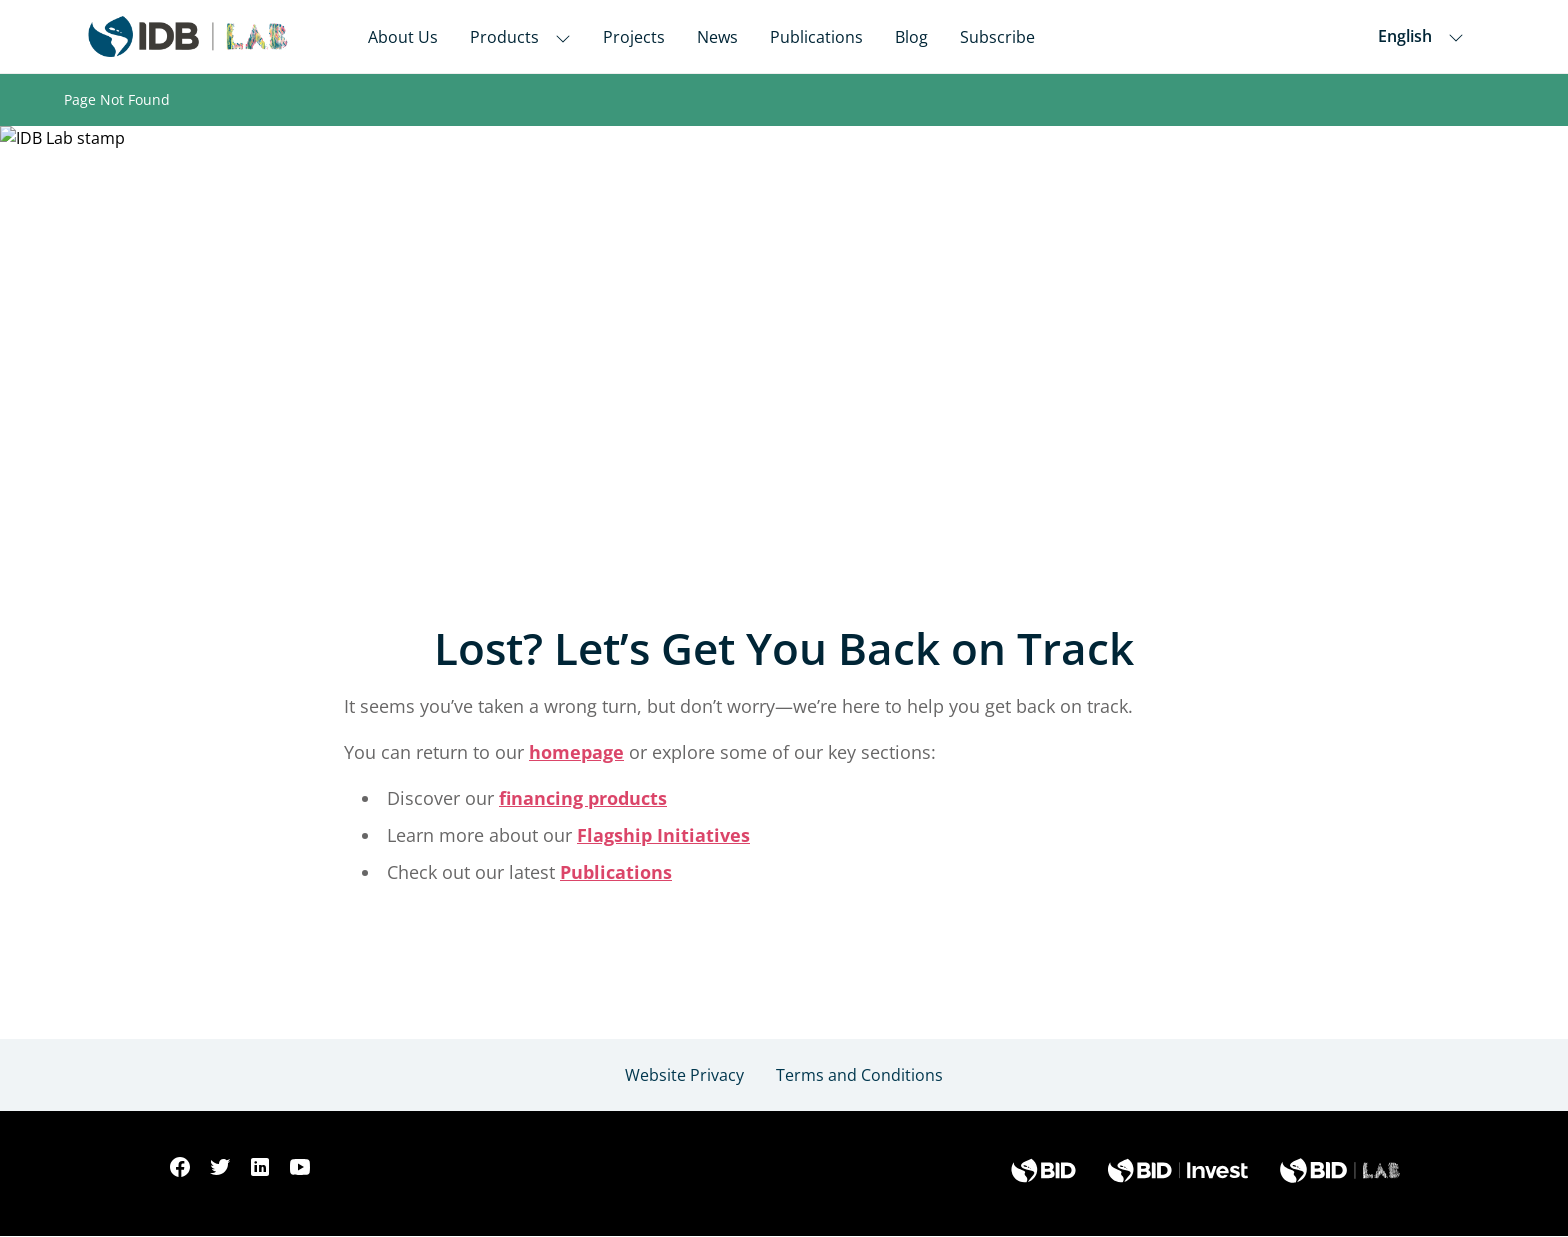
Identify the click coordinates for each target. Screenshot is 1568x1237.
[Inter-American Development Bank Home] (188, 36)
